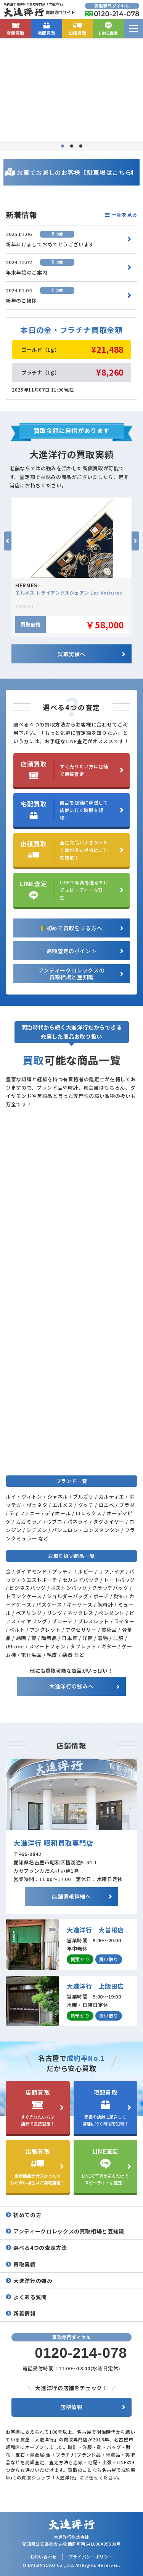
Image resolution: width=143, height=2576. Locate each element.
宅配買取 (47, 28)
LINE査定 (108, 28)
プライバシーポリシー (91, 2557)
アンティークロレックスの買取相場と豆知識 (68, 2231)
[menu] (133, 28)
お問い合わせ (43, 2557)
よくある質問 (30, 2297)
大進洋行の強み (33, 2280)
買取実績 (24, 2264)
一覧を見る (121, 214)
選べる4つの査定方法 (40, 2247)
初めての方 (27, 2215)
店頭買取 (15, 28)
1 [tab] (62, 146)
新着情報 (24, 2313)
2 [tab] (71, 146)
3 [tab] (80, 146)
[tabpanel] (71, 89)
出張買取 (78, 28)
